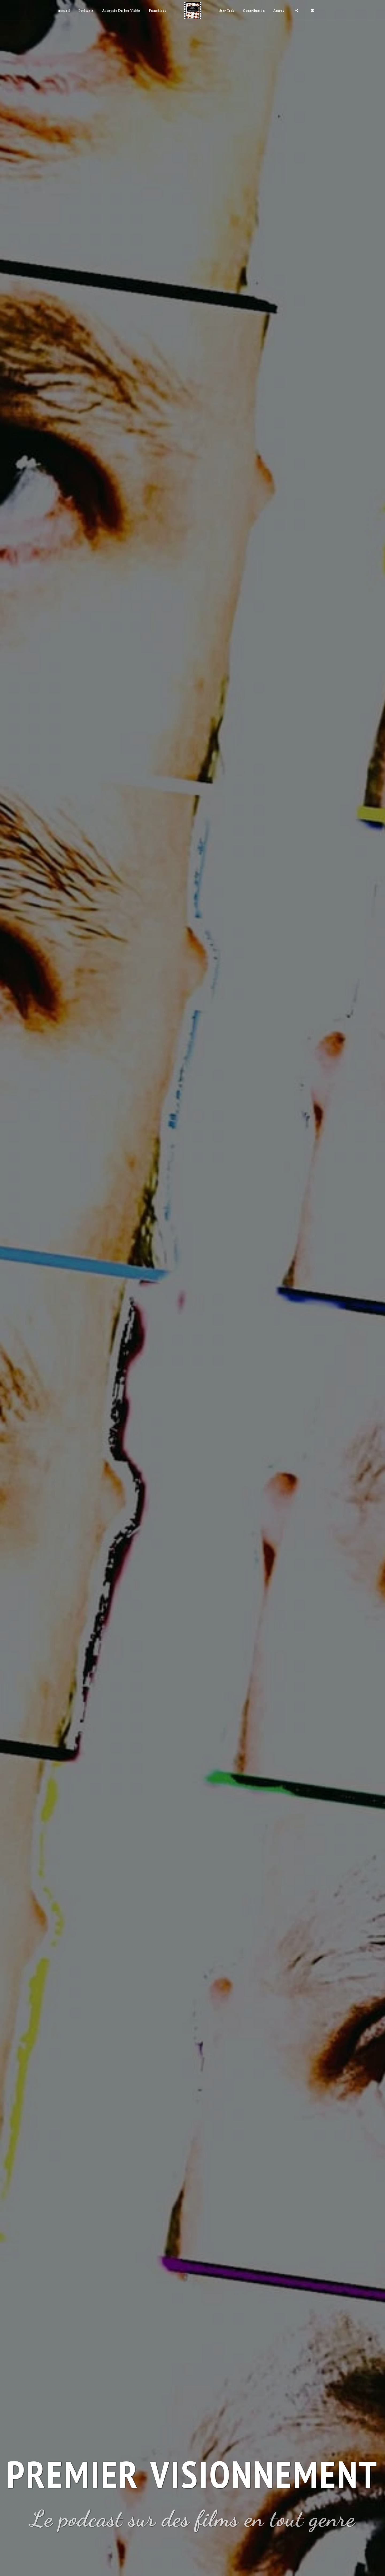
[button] (281, 10)
